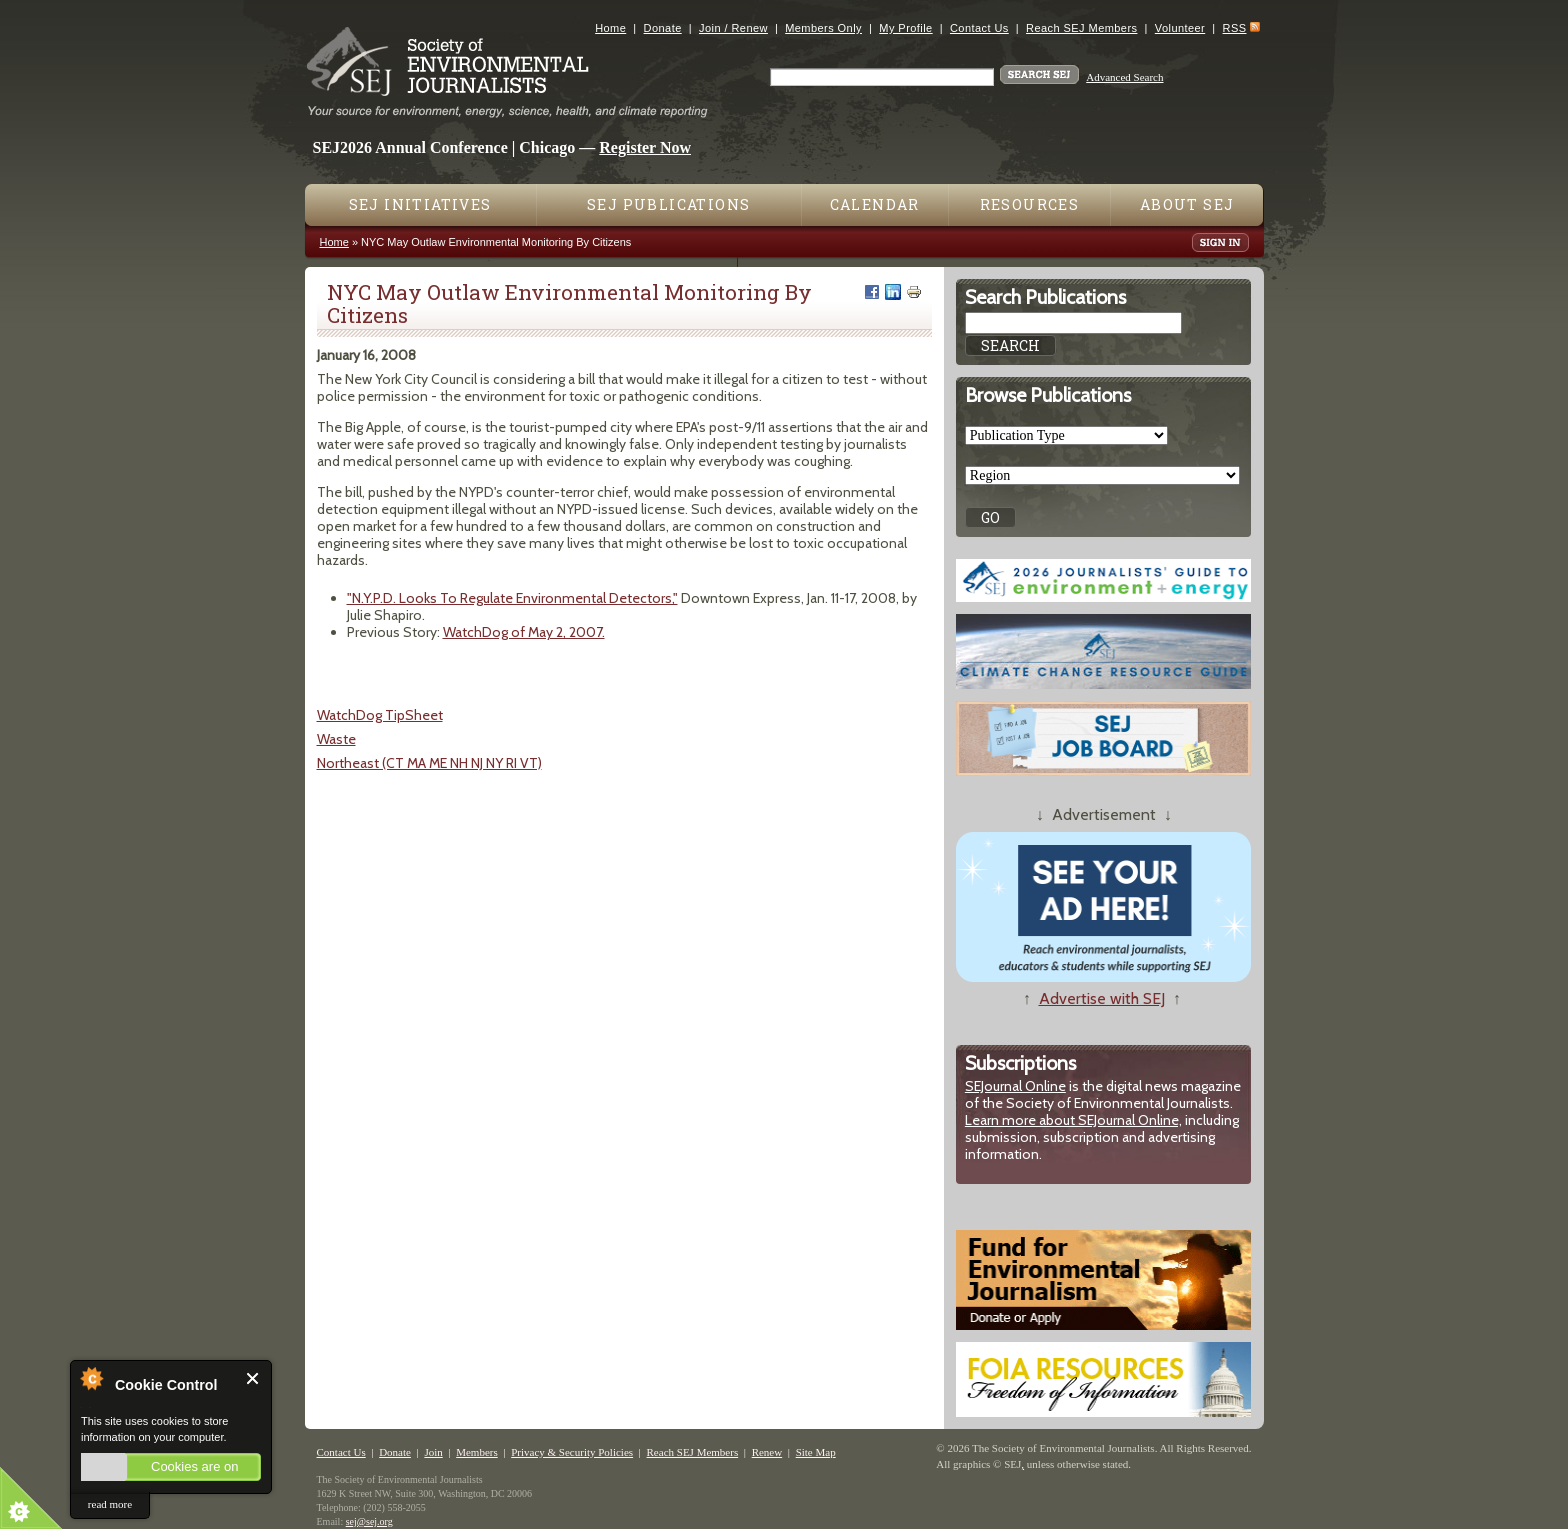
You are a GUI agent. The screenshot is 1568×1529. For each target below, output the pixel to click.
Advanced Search (1124, 77)
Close (253, 1378)
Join (433, 1452)
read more (110, 1504)
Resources (1030, 204)
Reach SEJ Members (1081, 28)
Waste (336, 739)
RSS (1235, 28)
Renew (767, 1452)
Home (610, 28)
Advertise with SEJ (1102, 998)
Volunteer (1180, 28)
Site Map (816, 1452)
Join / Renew (733, 28)
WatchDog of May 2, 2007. (524, 632)
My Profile (905, 28)
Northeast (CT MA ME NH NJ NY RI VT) (429, 763)
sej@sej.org (369, 1521)
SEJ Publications (668, 204)
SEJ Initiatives (420, 204)
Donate (663, 28)
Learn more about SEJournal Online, (1073, 1120)
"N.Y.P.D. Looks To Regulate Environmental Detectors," (512, 598)
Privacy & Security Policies (572, 1452)
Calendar (875, 204)
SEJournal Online (1015, 1086)
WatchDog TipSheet (380, 715)
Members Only (823, 28)
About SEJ (1187, 204)
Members (477, 1452)
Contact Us (979, 28)
